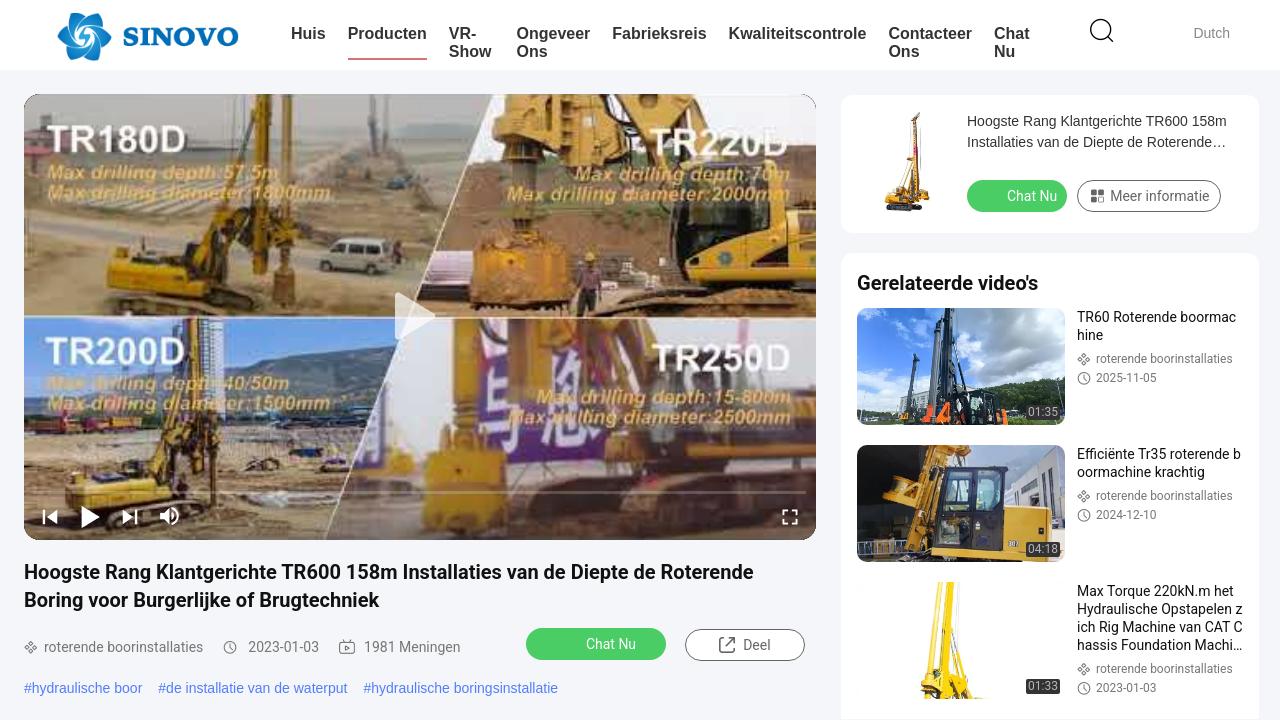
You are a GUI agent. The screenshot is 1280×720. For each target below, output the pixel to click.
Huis (308, 33)
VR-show (470, 42)
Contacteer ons (930, 42)
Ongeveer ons (554, 42)
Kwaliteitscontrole (798, 33)
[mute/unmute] (170, 516)
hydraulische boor (87, 688)
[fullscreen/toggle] (790, 516)
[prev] (50, 516)
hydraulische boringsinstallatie (464, 688)
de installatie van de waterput (256, 688)
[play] (420, 317)
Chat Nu (1012, 42)
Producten (387, 33)
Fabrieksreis (659, 33)
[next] (130, 516)
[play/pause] (90, 516)
